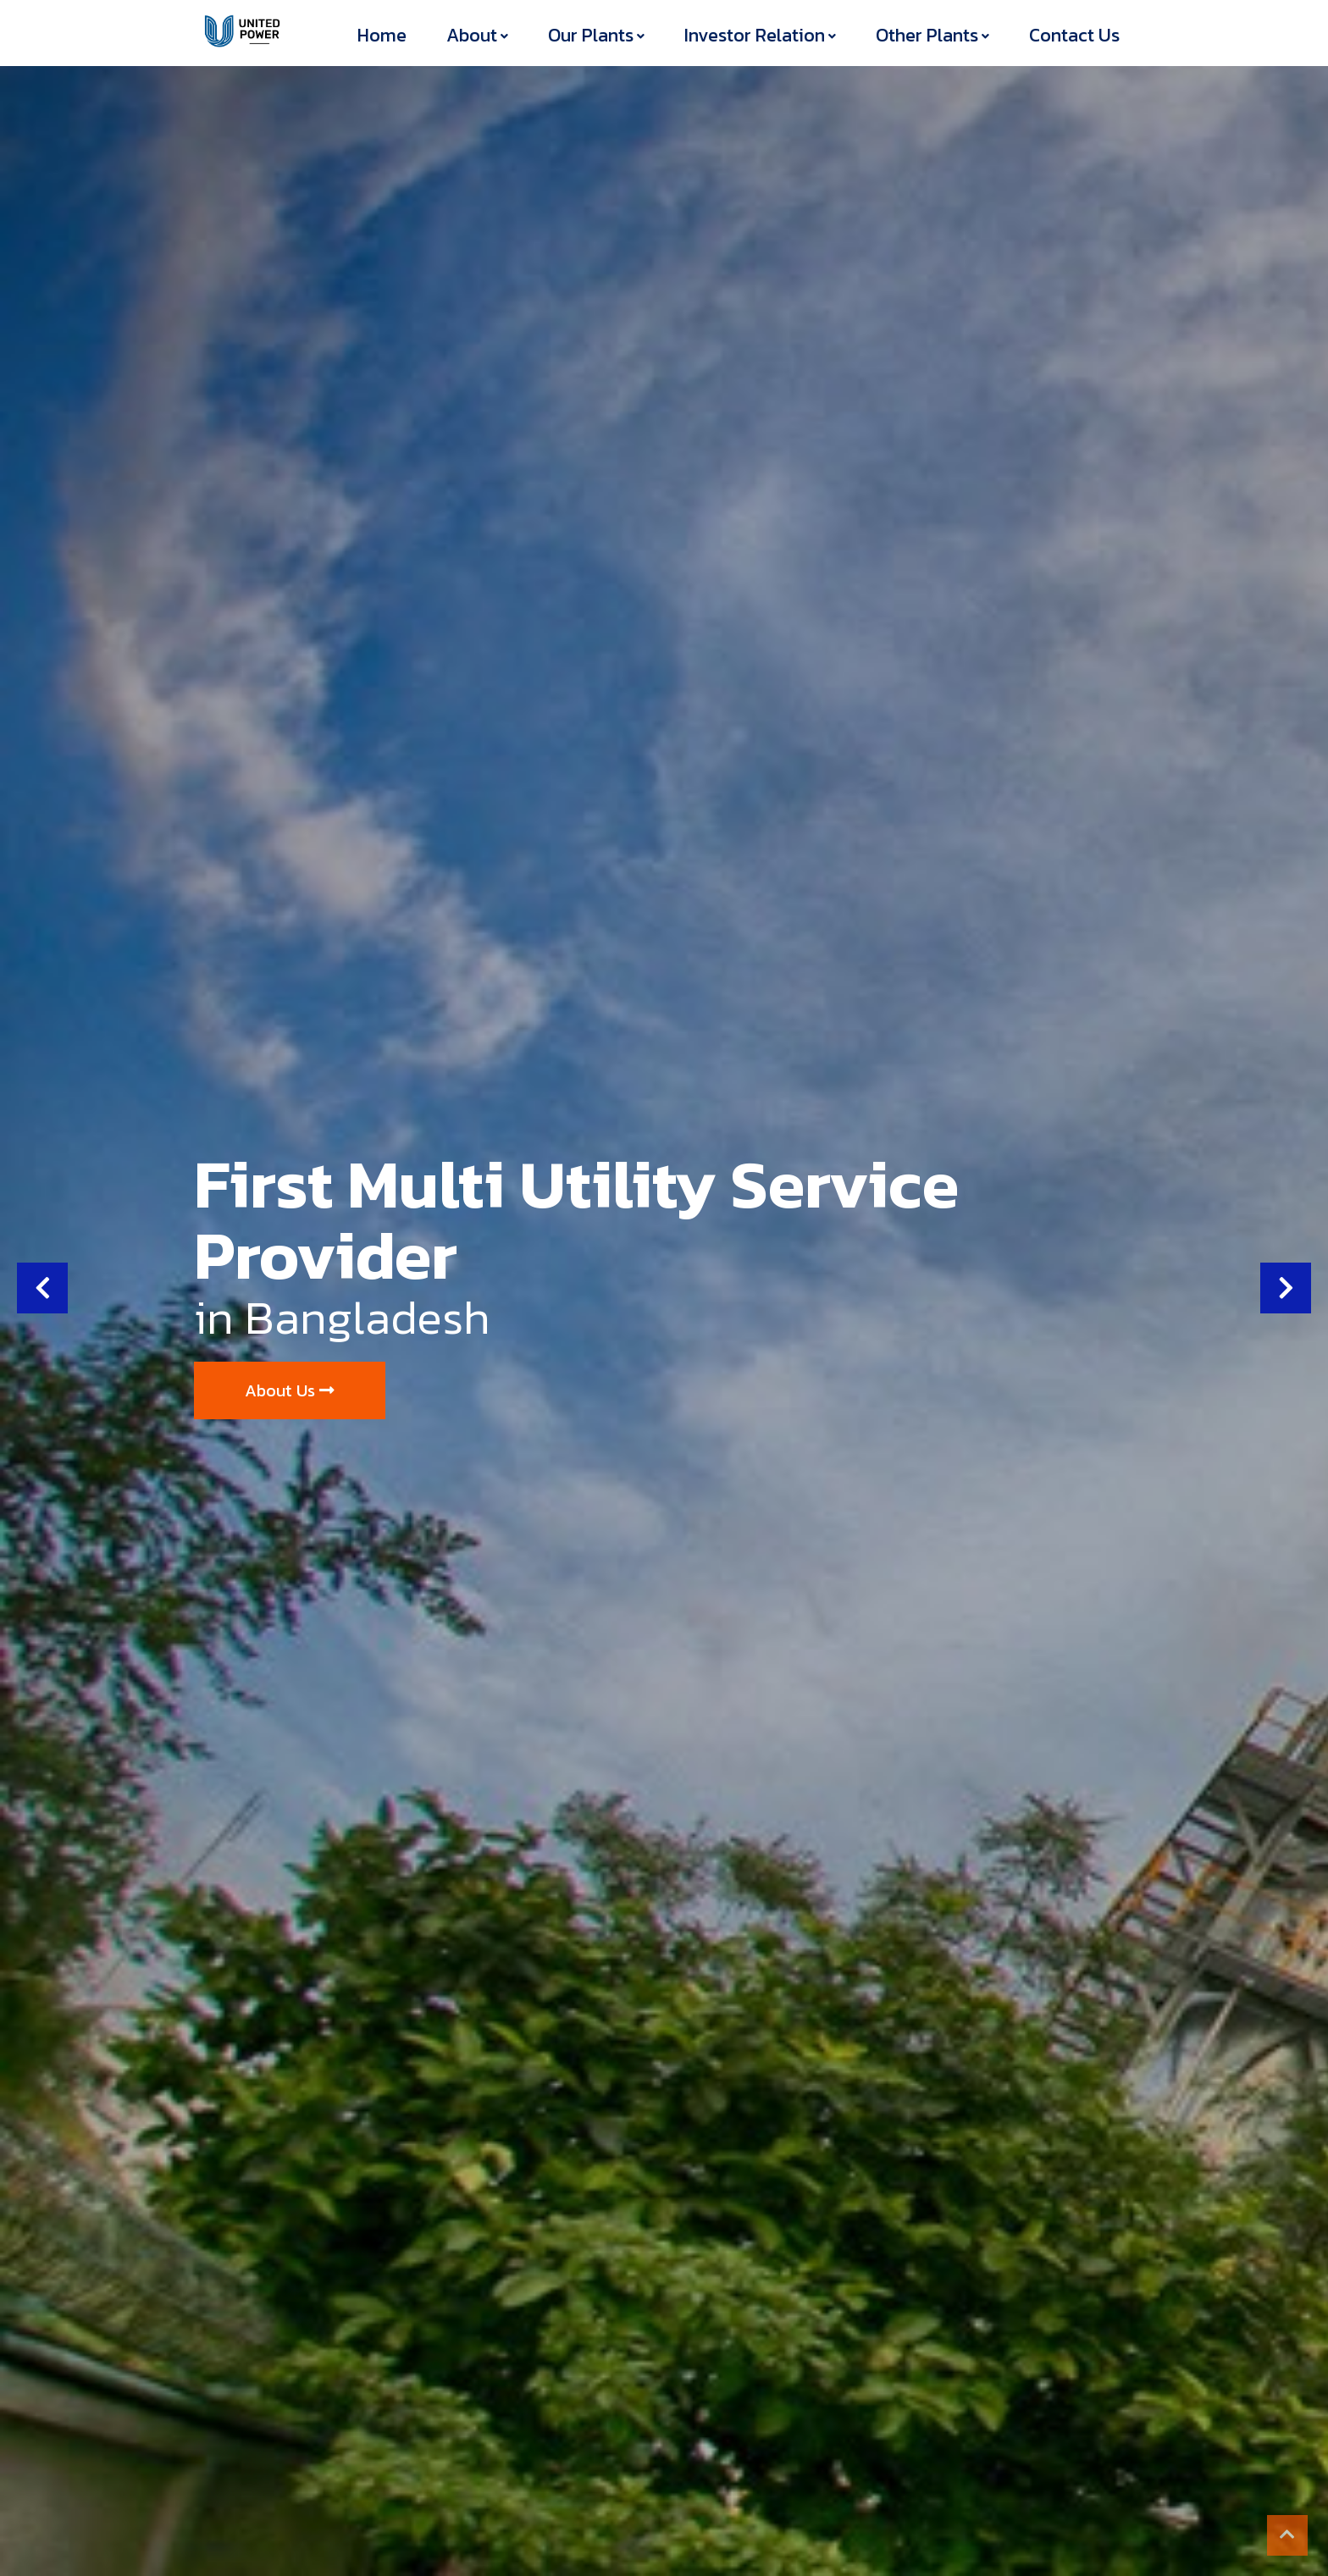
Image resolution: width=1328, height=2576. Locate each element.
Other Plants (927, 35)
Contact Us (1074, 35)
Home (382, 35)
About (471, 35)
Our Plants (591, 35)
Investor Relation (754, 35)
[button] (42, 1288)
